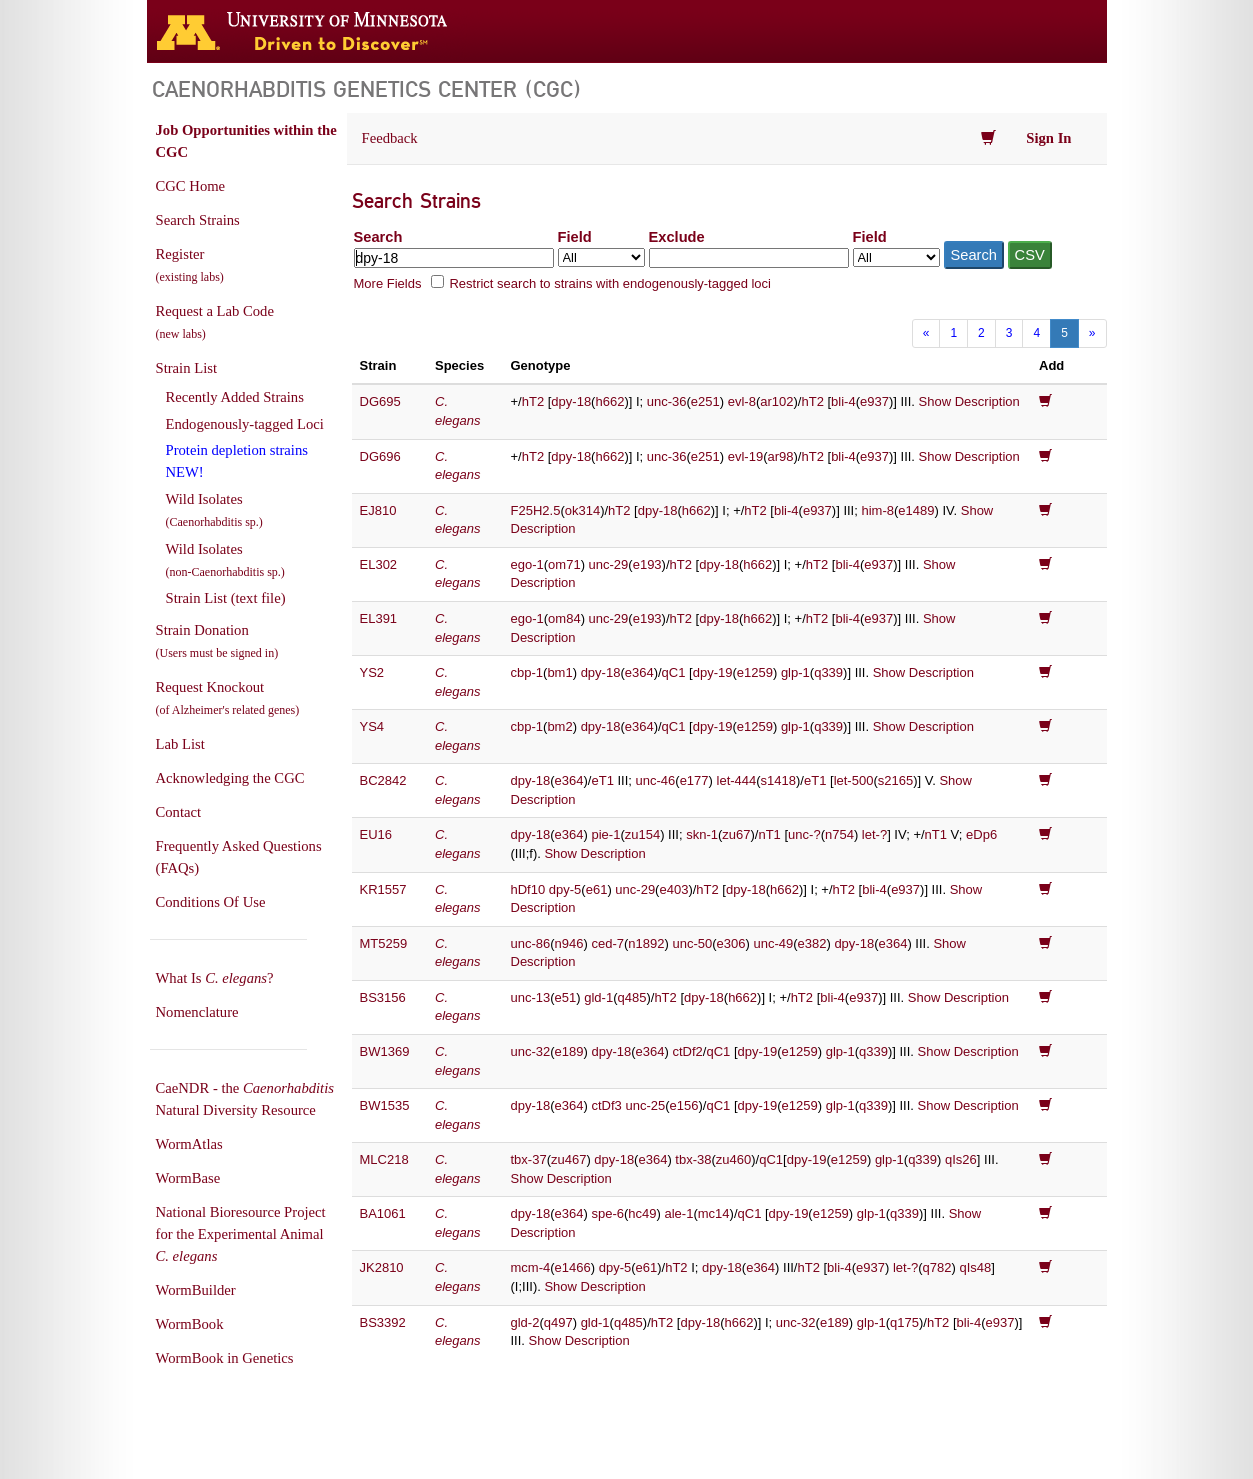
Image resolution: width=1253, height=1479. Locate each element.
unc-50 (692, 943)
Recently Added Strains (235, 397)
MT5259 (384, 943)
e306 (731, 943)
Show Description (969, 401)
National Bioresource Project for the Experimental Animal (241, 1234)
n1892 (646, 943)
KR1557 (383, 889)
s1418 (778, 780)
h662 (609, 401)
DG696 (380, 456)
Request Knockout (228, 698)
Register (190, 265)
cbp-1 (527, 672)
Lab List (180, 744)
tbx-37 (529, 1159)
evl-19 (745, 456)
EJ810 (378, 510)
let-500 (854, 780)
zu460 (733, 1159)
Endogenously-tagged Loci (245, 424)
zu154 (642, 834)
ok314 (582, 510)
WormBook (190, 1324)
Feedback (390, 138)
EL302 (379, 564)
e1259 (755, 672)
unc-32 (531, 1051)
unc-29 (609, 564)
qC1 (674, 672)
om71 (564, 564)
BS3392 (383, 1322)
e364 (639, 672)
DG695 (380, 401)
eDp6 (981, 834)
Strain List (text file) (226, 598)
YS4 (372, 726)
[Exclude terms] (749, 258)
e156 (684, 1105)
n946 (569, 943)
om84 (564, 618)
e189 (569, 1051)
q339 (828, 672)
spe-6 (607, 1213)
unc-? (804, 834)
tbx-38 (693, 1159)
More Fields (388, 283)
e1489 (916, 510)
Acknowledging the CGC (230, 778)
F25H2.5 (536, 510)
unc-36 (667, 401)
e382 (812, 943)
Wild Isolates (214, 510)
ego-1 (527, 564)
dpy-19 (713, 672)
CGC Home (191, 186)
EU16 (376, 834)
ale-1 (679, 1213)
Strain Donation (217, 641)
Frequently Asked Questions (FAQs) (239, 857)
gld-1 (598, 997)
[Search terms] (454, 258)
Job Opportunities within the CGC (246, 141)
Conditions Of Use (211, 902)
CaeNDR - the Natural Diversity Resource (245, 1099)
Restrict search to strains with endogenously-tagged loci (610, 283)
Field (575, 237)
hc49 (642, 1213)
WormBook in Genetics (225, 1358)
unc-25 (645, 1105)
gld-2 (525, 1322)
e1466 (573, 1267)
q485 (632, 997)
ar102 (776, 401)
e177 (694, 780)
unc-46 (656, 780)
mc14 (714, 1213)
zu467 (568, 1159)
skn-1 (702, 834)
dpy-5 (565, 889)
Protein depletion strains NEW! (237, 461)
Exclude (677, 237)
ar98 (781, 456)
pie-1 (605, 834)
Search (378, 237)
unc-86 (531, 943)
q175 (904, 1322)
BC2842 (383, 780)
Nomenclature (197, 1012)
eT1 (602, 780)
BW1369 (385, 1051)
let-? (874, 834)
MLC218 (384, 1159)
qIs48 (975, 1267)
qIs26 (961, 1159)
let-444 (737, 780)
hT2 (533, 401)
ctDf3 (606, 1105)
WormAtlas (189, 1144)
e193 (647, 564)
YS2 (372, 672)
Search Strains (198, 220)
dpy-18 (571, 401)
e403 (673, 889)
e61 (597, 889)
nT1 (769, 834)
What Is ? (215, 978)
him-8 (877, 510)
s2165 (895, 780)
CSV (1030, 255)
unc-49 (773, 943)
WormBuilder (196, 1290)
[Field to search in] (601, 257)
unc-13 (531, 997)
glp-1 (795, 672)
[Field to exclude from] (896, 257)
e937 (874, 401)
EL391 (379, 618)
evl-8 (742, 401)
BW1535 (385, 1105)
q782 (937, 1267)
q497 (558, 1322)
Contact (179, 812)
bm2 (559, 726)
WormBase (188, 1178)
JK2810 (382, 1267)
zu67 (736, 834)
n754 (839, 834)
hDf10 (528, 889)
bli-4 (843, 401)
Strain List (186, 368)
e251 (705, 401)
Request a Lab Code (215, 322)
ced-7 (607, 943)
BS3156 (383, 997)
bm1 (559, 672)
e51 (566, 997)
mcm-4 (531, 1267)
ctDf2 (687, 1051)
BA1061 (383, 1213)
